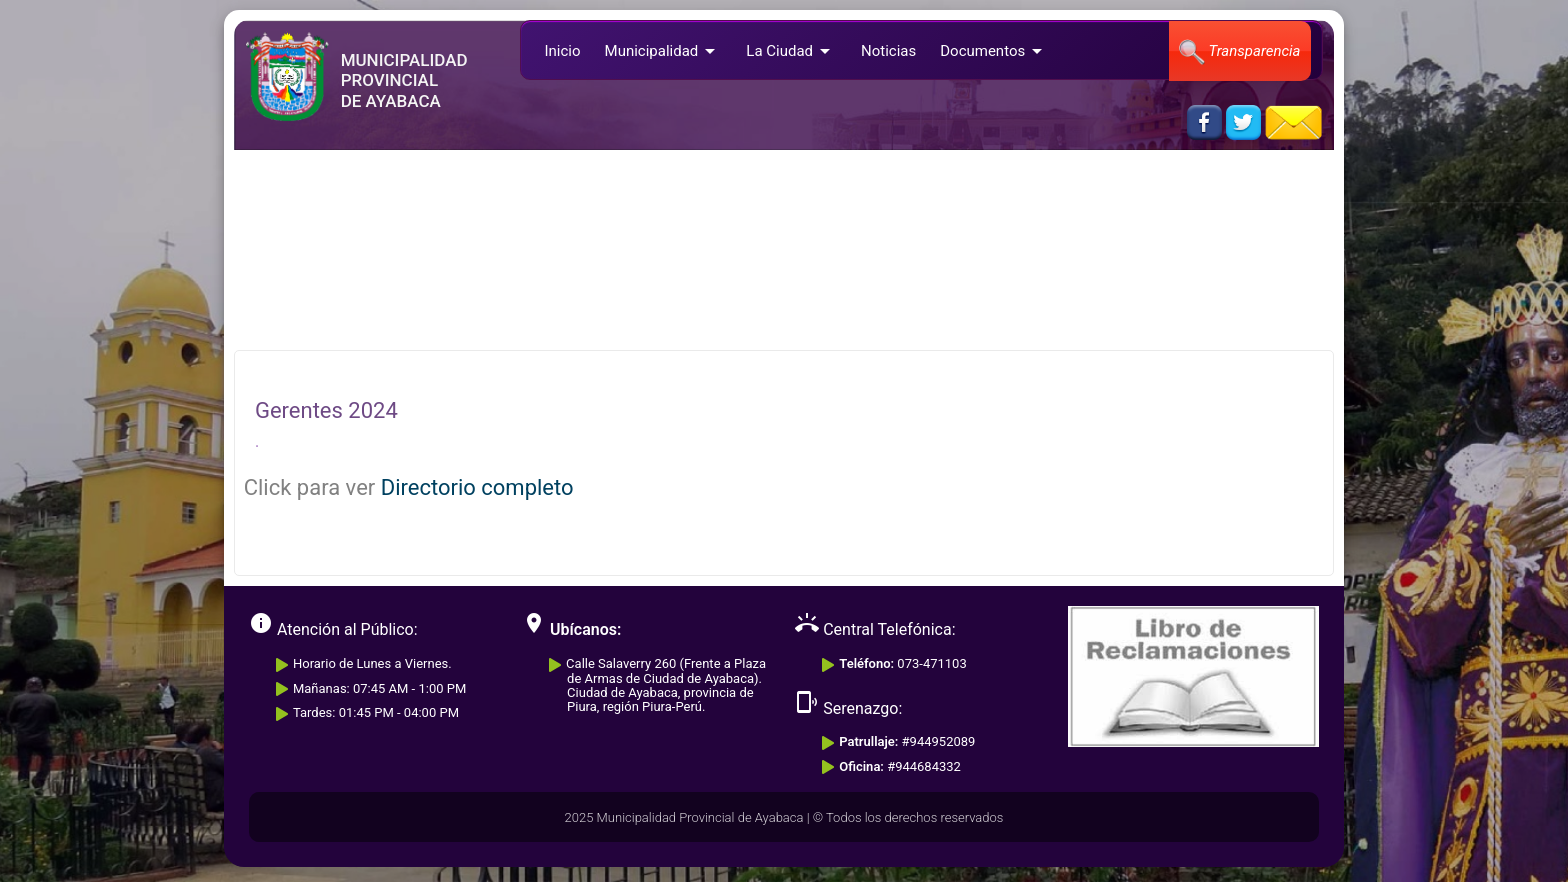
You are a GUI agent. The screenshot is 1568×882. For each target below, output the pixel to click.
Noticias (888, 51)
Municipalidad (664, 51)
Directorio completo (477, 487)
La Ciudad (791, 51)
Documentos (994, 51)
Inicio (562, 51)
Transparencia (1239, 52)
